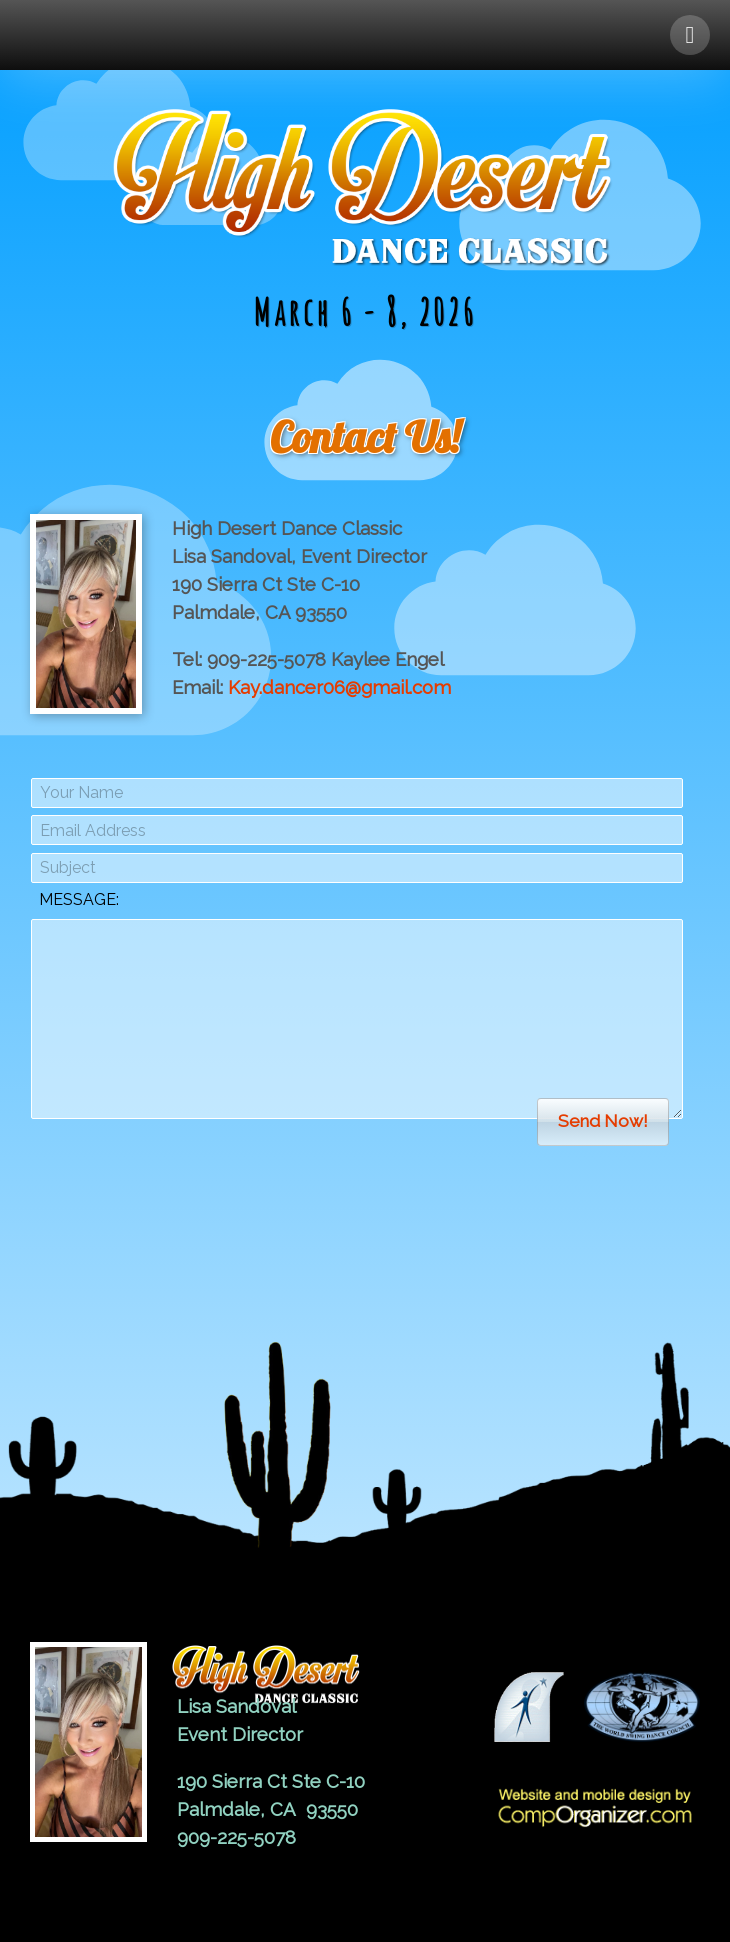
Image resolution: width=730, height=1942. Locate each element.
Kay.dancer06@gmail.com (339, 687)
